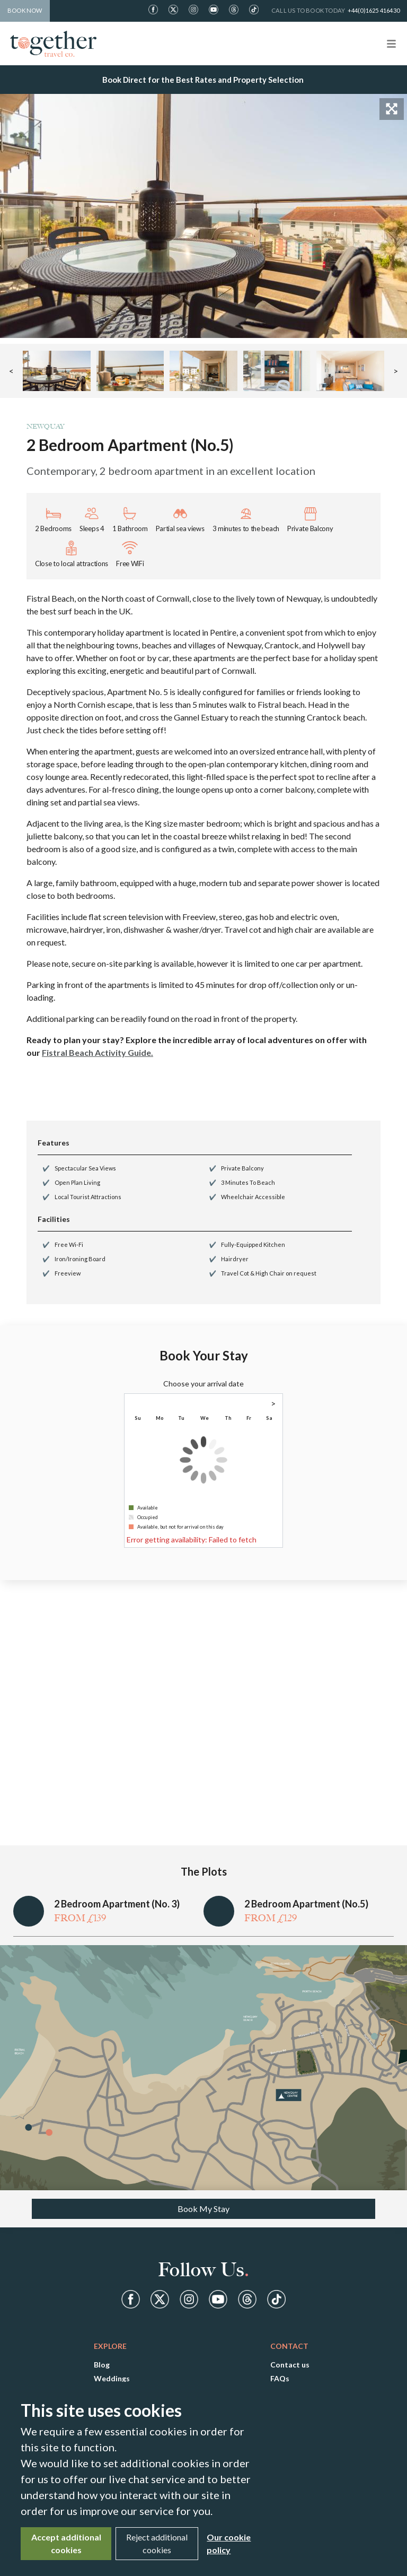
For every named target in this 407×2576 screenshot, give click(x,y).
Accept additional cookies (66, 2543)
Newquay (45, 426)
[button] (57, 371)
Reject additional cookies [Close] (157, 2543)
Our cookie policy (229, 2543)
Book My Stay (203, 2209)
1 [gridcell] (269, 1429)
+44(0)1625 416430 (374, 10)
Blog (102, 2364)
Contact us (289, 2364)
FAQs (279, 2378)
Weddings (112, 2378)
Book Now (24, 10)
